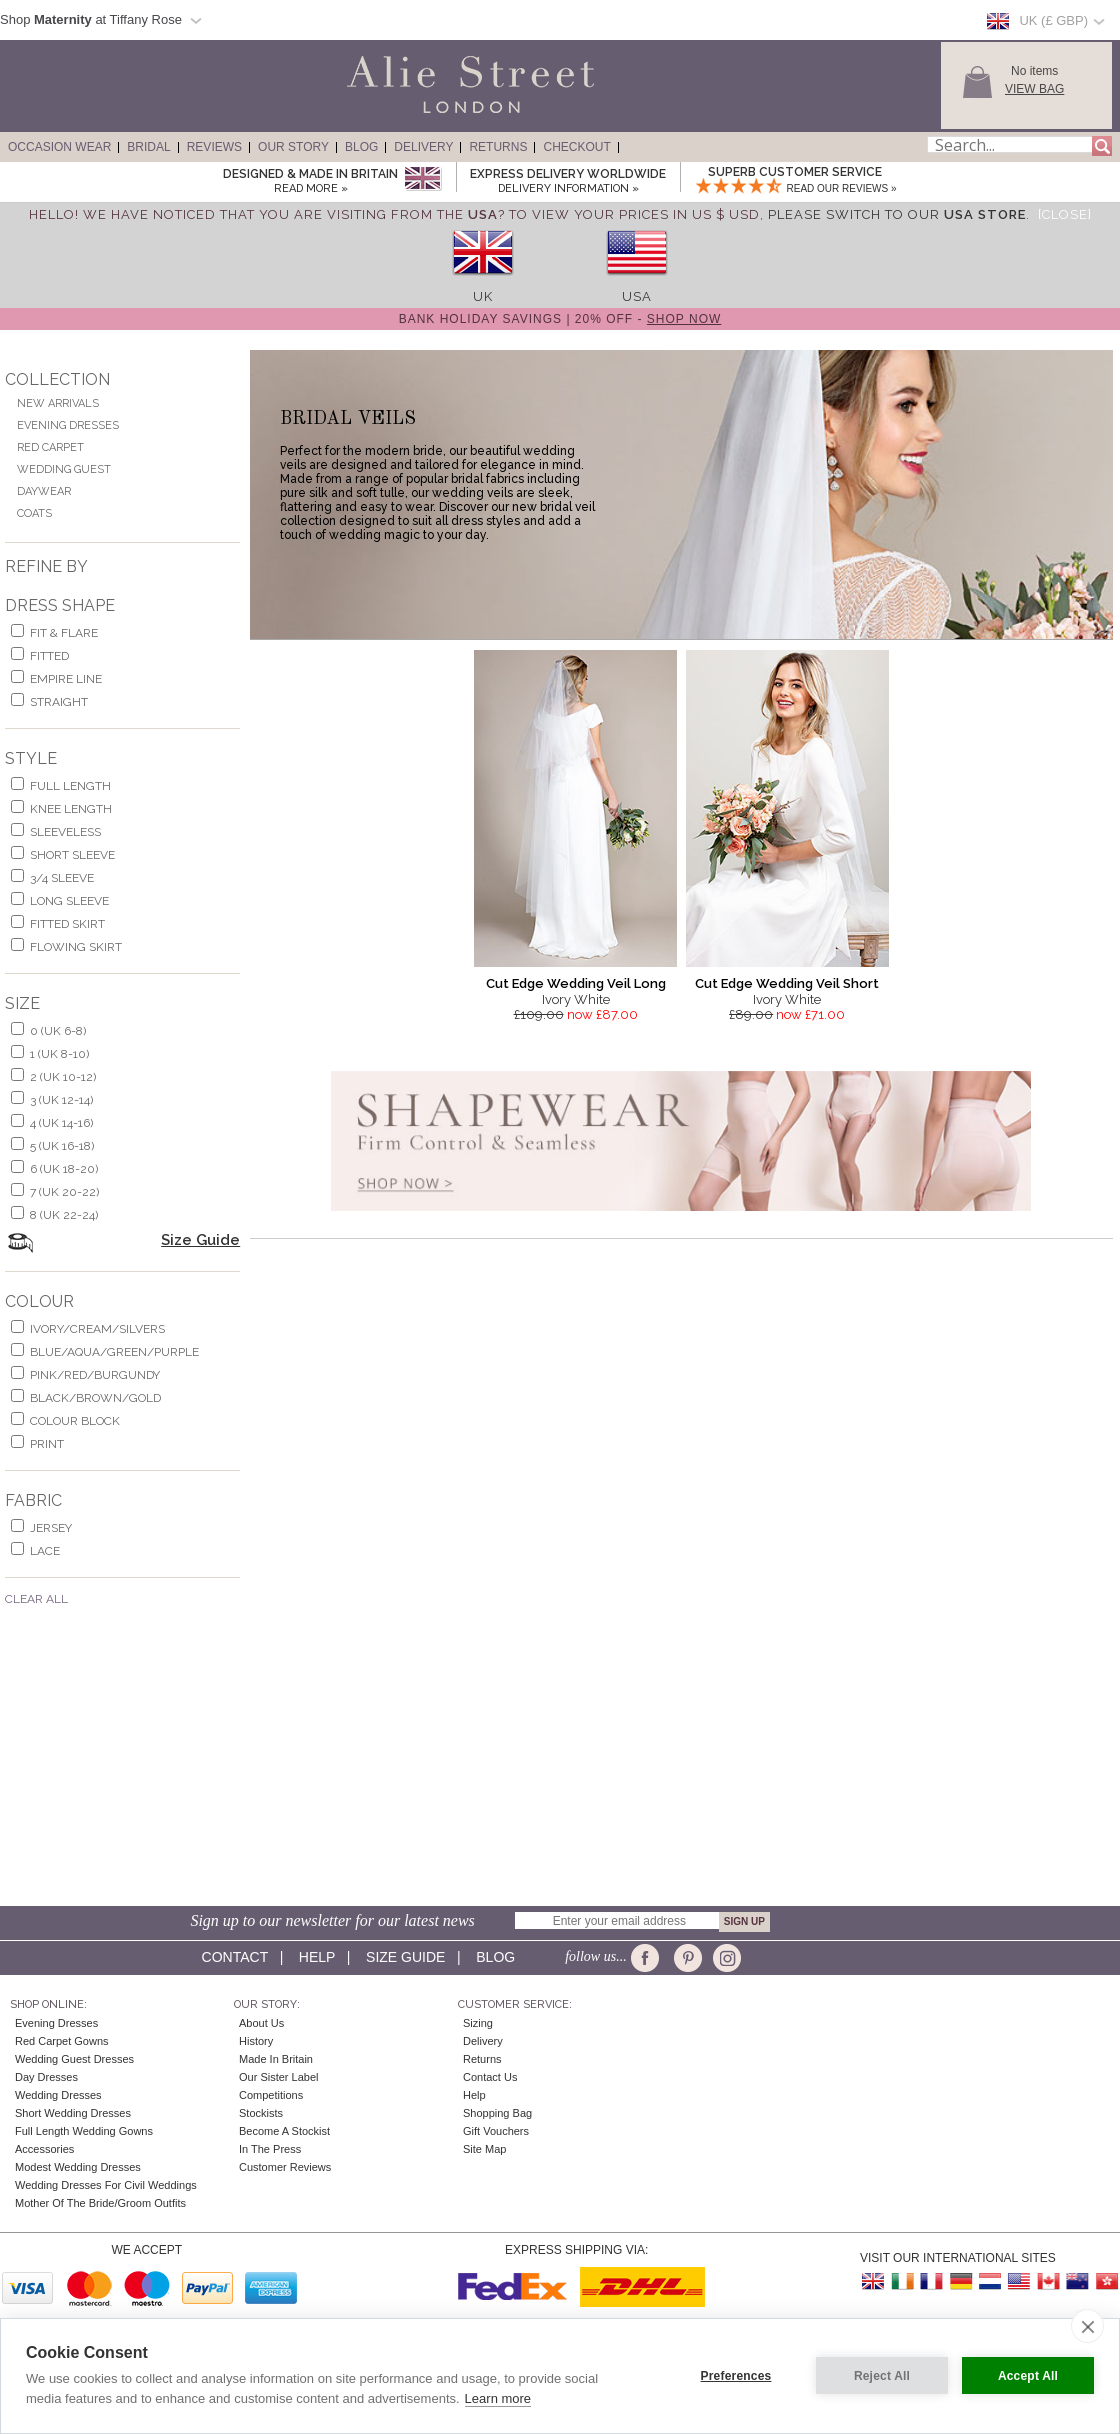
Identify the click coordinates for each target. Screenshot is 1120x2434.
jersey (51, 1528)
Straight (59, 702)
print (47, 1444)
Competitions (271, 2095)
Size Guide (200, 1240)
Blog (361, 147)
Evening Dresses (68, 425)
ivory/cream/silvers (97, 1329)
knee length (71, 809)
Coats (34, 513)
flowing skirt (76, 947)
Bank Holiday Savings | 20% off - (560, 319)
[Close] (1065, 214)
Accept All (1028, 2376)
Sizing (478, 2023)
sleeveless (65, 832)
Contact (235, 1957)
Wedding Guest (64, 469)
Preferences (736, 2376)
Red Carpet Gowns (62, 2041)
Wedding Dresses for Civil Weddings (106, 2185)
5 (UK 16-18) (62, 1146)
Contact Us (490, 2077)
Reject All (882, 2376)
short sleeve (72, 855)
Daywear (44, 491)
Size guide (405, 1957)
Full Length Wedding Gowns (84, 2131)
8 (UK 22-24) (64, 1215)
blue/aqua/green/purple (114, 1352)
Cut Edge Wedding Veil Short (787, 983)
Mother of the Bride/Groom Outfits (100, 2203)
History (256, 2041)
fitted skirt (67, 924)
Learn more (498, 2398)
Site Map (484, 2149)
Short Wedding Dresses (73, 2113)
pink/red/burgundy (95, 1375)
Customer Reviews (285, 2167)
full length (70, 786)
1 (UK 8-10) (59, 1054)
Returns (498, 147)
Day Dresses (46, 2077)
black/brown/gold (95, 1398)
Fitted (49, 656)
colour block (75, 1421)
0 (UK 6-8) (58, 1031)
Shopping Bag (497, 2113)
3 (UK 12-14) (61, 1100)
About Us (261, 2023)
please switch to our (897, 214)
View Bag (1034, 89)
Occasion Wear (59, 147)
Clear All (36, 1599)
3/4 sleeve (62, 878)
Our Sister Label (278, 2077)
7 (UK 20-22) (64, 1192)
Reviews (214, 147)
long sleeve (69, 901)
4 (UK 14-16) (61, 1123)
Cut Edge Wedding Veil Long (576, 983)
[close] (1087, 2326)
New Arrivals (58, 403)
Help (317, 1957)
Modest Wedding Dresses (78, 2167)
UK (483, 296)
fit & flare (64, 633)
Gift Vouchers (496, 2131)
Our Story (293, 147)
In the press (270, 2149)
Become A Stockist (284, 2131)
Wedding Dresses (58, 2095)
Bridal (148, 147)
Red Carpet (50, 447)
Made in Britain (276, 2059)
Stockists (261, 2113)
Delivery (423, 147)
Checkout (576, 147)
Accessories (44, 2149)
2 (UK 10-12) (63, 1077)
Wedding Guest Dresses (74, 2059)
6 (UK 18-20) (64, 1169)
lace (45, 1551)
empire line (66, 679)
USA (637, 296)
